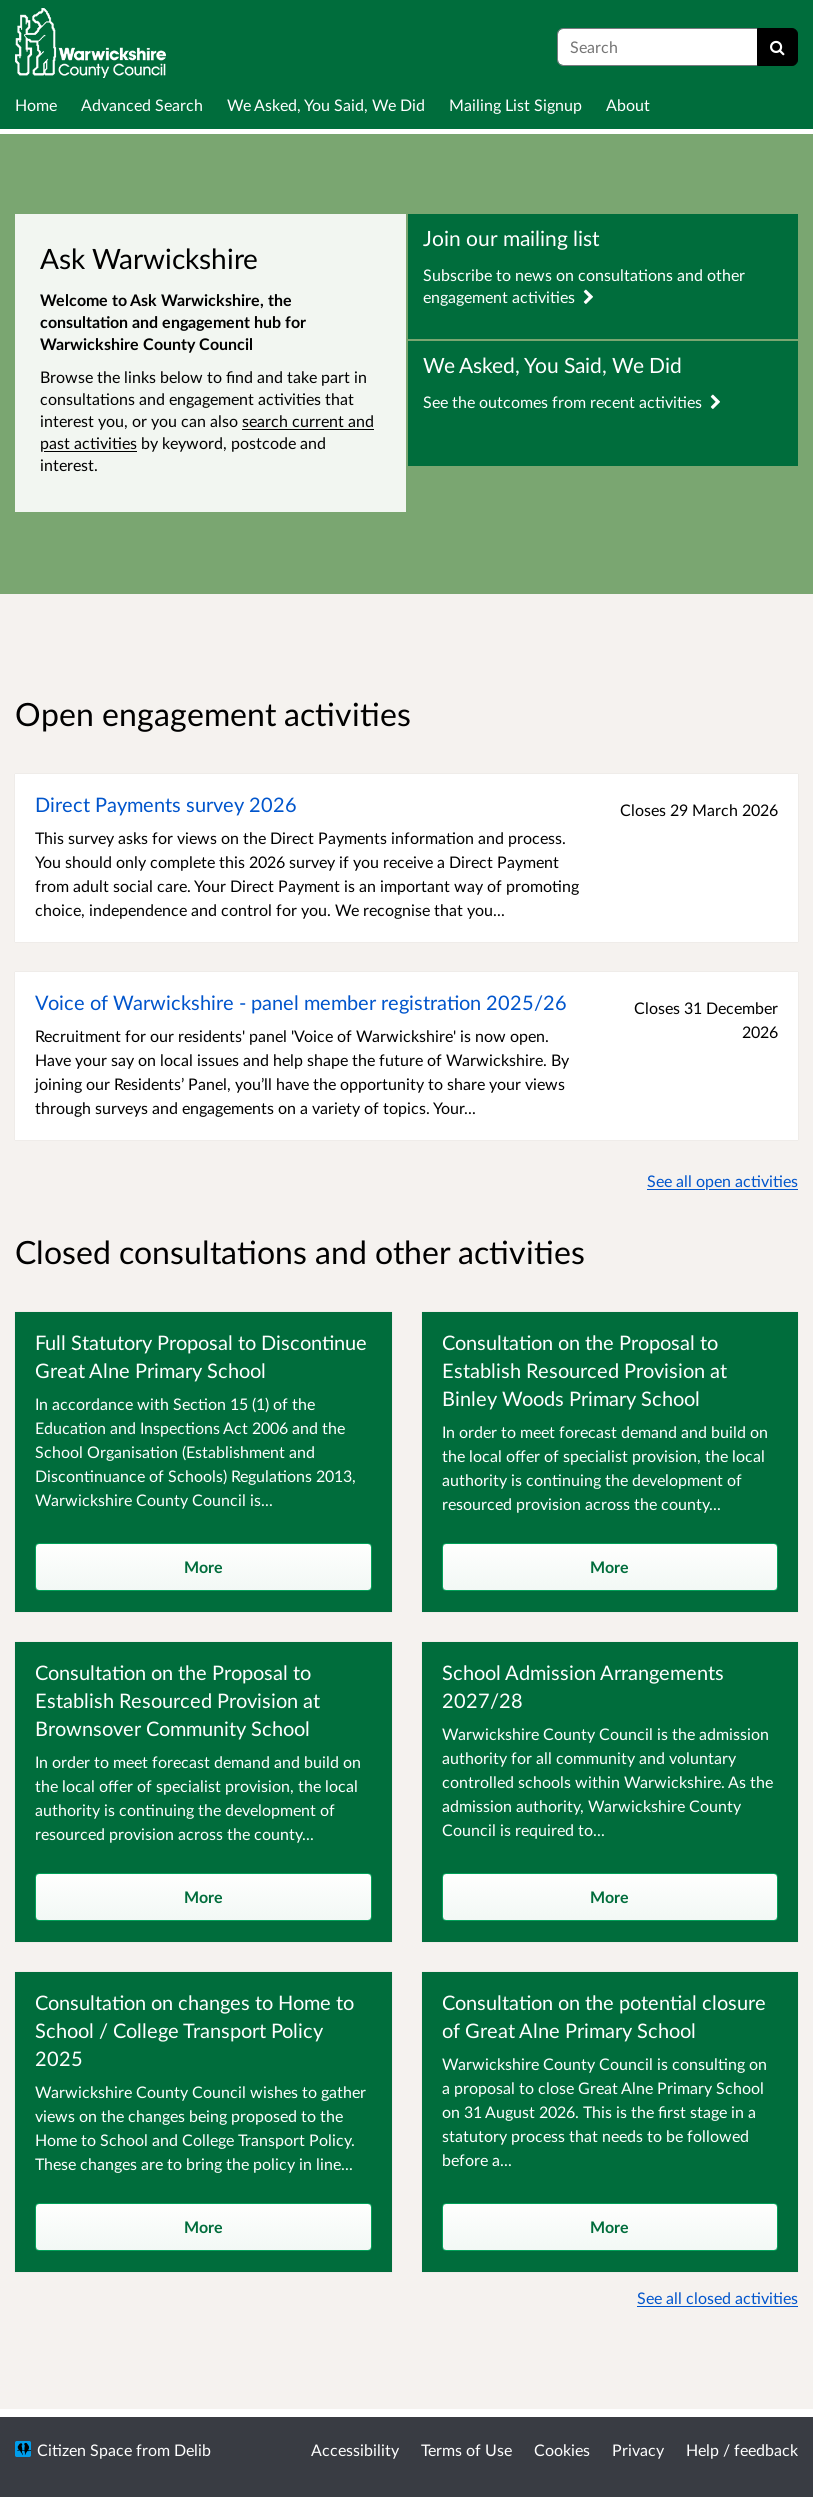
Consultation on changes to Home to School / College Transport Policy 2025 (194, 2030)
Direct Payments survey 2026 (166, 804)
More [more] (203, 1566)
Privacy (638, 2449)
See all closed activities (717, 2297)
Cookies (562, 2449)
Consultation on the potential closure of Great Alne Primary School (604, 2016)
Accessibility (355, 2449)
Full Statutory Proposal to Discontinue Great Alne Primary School (201, 1356)
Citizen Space (84, 2449)
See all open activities (722, 1180)
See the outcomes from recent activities (572, 401)
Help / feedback (742, 2449)
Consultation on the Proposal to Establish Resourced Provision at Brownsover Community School (177, 1700)
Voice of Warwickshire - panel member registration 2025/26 (301, 1002)
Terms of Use (466, 2449)
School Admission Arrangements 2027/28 (583, 1686)
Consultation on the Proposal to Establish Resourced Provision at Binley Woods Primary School (584, 1370)
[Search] (777, 47)
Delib (192, 2449)
